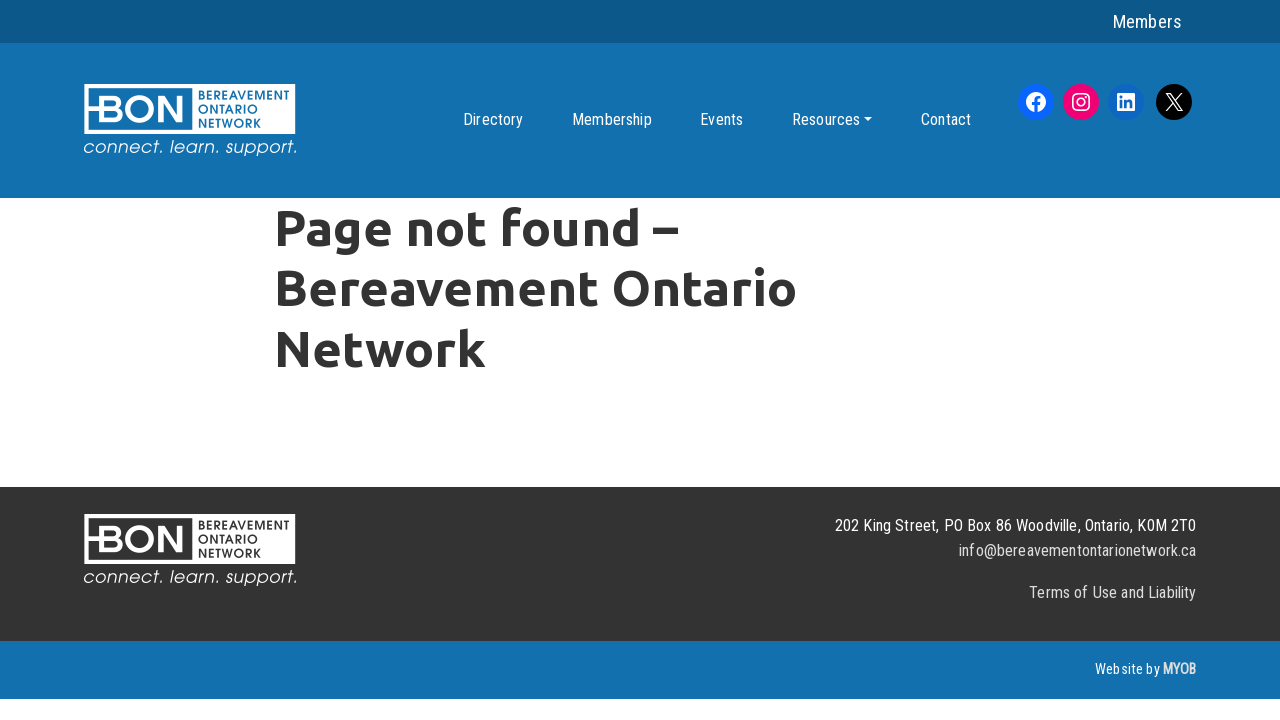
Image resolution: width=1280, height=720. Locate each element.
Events (721, 119)
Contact (946, 119)
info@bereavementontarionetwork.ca (1077, 550)
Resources (826, 119)
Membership (612, 119)
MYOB (1180, 669)
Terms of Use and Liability (1112, 592)
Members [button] (1147, 21)
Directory (493, 119)
